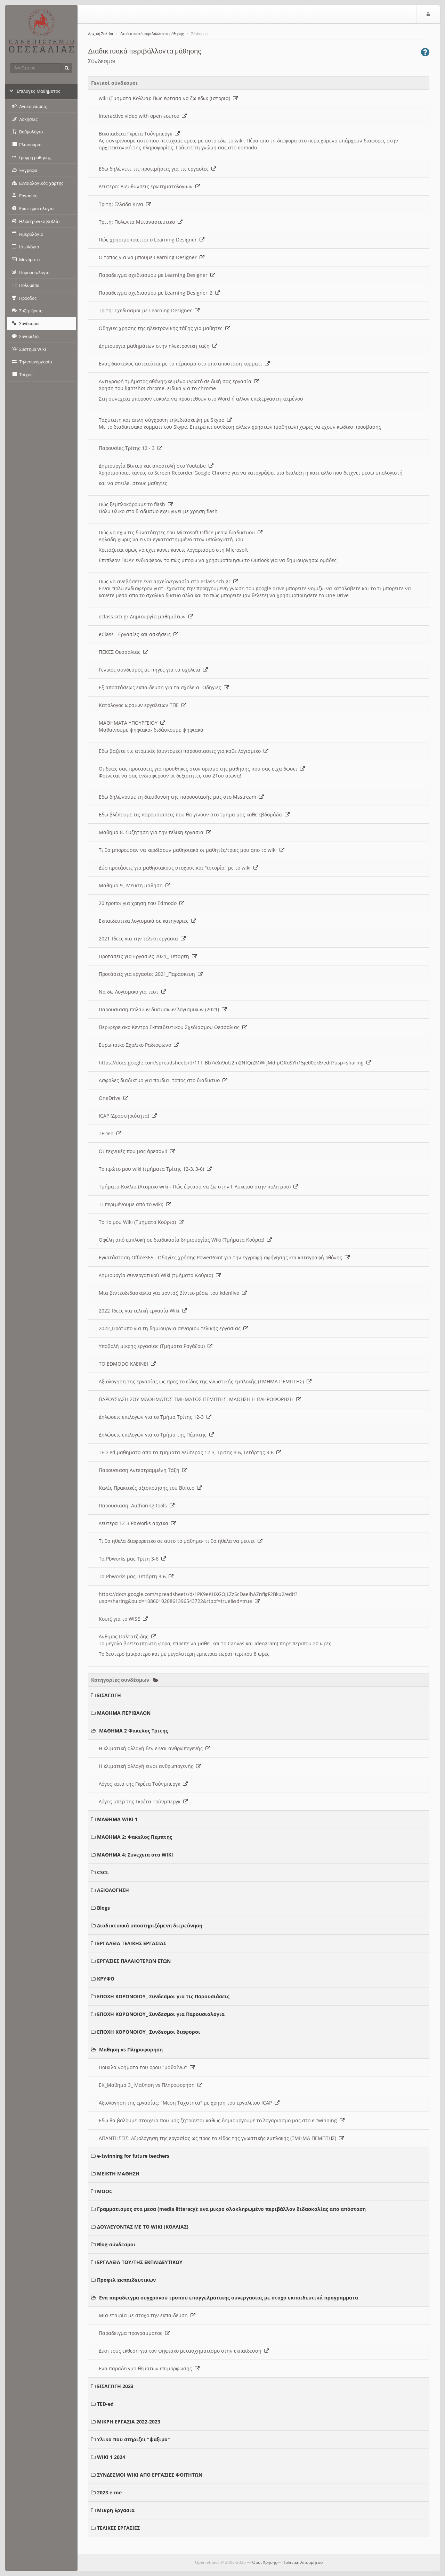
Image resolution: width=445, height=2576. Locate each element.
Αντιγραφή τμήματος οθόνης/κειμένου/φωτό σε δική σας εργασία (179, 381)
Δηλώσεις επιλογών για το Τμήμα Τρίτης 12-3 (155, 1417)
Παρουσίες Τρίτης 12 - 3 (130, 448)
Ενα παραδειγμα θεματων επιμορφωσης (149, 2368)
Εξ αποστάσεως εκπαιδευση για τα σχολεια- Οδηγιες (164, 687)
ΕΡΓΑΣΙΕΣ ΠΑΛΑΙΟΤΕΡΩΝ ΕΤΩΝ (134, 1961)
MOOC (104, 2191)
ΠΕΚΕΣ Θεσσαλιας (123, 652)
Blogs (103, 1907)
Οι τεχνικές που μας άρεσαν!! (137, 1151)
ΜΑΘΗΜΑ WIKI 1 (117, 1819)
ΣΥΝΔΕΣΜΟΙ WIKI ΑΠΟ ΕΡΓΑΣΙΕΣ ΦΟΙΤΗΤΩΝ (149, 2474)
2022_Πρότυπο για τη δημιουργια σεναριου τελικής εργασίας (173, 1328)
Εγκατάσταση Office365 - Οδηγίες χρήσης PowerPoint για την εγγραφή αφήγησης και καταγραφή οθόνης (224, 1257)
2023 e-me (109, 2492)
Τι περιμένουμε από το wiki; (135, 1204)
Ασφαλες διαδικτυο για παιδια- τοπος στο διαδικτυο (163, 1080)
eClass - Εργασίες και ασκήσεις (138, 634)
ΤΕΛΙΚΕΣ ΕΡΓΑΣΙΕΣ (118, 2528)
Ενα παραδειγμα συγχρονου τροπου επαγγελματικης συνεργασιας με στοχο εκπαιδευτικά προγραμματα (228, 2297)
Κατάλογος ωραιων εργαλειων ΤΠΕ (142, 705)
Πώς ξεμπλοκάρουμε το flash (136, 504)
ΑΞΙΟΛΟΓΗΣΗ (113, 1890)
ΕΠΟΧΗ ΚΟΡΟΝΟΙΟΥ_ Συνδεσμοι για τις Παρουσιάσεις (163, 1996)
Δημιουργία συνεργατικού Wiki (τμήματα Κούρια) (160, 1275)
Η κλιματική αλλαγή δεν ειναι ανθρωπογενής (154, 1748)
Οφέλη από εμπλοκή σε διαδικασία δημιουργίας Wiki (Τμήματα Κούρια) (185, 1239)
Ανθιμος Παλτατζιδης (127, 1636)
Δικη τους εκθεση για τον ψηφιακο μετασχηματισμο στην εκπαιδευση (184, 2350)
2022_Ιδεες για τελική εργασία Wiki (143, 1310)
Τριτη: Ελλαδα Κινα (125, 204)
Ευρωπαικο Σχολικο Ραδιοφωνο (139, 1045)
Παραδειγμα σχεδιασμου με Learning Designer (157, 275)
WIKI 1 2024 (111, 2457)
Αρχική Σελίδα (100, 34)
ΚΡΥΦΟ (105, 1978)
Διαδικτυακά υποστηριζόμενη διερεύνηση (149, 1925)
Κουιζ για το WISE (123, 1618)
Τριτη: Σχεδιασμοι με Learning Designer (149, 310)
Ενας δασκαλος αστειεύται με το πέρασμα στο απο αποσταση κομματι (184, 363)
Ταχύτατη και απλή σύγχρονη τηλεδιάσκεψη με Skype (165, 420)
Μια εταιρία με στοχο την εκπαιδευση (147, 2315)
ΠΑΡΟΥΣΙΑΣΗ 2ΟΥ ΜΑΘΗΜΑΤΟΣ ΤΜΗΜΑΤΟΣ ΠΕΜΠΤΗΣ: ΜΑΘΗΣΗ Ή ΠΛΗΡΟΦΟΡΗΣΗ (200, 1399)
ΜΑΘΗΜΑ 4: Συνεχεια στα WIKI (135, 1854)
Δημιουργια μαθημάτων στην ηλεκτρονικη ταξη (158, 346)
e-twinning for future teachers (133, 2156)
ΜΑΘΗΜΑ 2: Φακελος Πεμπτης (134, 1837)
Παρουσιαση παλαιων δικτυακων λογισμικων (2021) (163, 1009)
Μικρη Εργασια (116, 2510)
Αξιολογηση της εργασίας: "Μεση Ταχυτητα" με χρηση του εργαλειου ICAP (189, 2102)
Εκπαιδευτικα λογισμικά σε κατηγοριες (147, 920)
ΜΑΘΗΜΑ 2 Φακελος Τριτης (133, 1730)
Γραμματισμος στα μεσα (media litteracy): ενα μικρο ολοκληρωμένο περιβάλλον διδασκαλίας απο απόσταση (231, 2209)
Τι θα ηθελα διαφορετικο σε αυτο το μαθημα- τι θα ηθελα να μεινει (180, 1541)
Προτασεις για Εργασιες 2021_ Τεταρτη (148, 956)
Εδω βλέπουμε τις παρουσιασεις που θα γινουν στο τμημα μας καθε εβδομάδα (194, 814)
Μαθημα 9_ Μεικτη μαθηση (134, 885)
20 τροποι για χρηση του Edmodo (141, 903)
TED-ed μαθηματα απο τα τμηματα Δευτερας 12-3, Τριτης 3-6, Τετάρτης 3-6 (190, 1452)
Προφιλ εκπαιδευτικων (126, 2280)
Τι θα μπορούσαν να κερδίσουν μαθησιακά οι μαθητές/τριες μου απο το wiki (191, 850)
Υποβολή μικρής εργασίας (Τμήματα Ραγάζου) (155, 1346)
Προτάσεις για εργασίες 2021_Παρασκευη (151, 974)
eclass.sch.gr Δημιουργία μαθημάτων (146, 616)
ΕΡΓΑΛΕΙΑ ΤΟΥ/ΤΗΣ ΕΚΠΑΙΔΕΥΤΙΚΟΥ (140, 2262)
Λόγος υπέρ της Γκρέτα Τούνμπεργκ (143, 1801)
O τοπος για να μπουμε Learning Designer (151, 257)
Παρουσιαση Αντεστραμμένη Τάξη (143, 1470)
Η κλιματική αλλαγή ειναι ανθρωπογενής (150, 1766)
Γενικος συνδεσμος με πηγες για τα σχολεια (153, 669)
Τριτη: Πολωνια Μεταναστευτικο (141, 222)
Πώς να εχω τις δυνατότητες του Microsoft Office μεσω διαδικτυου (180, 532)
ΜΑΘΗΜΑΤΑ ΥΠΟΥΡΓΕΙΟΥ (132, 722)
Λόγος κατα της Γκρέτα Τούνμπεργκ (143, 1783)
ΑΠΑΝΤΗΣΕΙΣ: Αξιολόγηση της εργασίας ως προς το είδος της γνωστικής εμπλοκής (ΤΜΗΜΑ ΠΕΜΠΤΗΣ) (221, 2138)
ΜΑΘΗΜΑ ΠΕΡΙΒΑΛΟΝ (124, 1713)
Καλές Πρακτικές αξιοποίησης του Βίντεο (150, 1487)
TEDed (110, 1133)
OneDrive (113, 1098)
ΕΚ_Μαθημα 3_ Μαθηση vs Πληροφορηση (150, 2085)
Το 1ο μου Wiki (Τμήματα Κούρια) (141, 1222)
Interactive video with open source (143, 116)
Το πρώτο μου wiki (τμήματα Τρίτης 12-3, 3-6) (155, 1169)
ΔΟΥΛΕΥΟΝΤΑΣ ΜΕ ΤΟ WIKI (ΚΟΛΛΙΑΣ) (142, 2226)
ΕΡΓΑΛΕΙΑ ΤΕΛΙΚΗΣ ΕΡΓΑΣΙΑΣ (131, 1943)
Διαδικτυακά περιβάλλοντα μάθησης (152, 34)
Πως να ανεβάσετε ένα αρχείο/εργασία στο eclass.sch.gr (168, 581)
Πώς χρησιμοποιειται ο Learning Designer (151, 239)
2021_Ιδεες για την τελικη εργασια (142, 938)
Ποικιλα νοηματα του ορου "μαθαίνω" (147, 2067)
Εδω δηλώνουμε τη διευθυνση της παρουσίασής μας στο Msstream (181, 796)
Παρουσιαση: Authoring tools (137, 1505)
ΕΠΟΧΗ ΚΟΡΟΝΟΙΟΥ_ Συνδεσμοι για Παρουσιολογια (161, 2014)
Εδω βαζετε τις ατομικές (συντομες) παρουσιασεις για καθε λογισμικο (183, 751)
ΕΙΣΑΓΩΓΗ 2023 (115, 2386)
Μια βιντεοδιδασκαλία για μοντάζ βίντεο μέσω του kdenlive (173, 1293)
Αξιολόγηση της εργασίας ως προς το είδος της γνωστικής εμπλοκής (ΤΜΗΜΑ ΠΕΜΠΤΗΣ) (205, 1381)
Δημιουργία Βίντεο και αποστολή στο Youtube (156, 465)
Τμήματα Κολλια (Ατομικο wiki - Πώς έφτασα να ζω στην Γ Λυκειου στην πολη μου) (198, 1186)
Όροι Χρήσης (264, 2562)
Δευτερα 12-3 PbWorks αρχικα (137, 1523)
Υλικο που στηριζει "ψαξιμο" (133, 2439)
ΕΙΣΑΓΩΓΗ (109, 1695)
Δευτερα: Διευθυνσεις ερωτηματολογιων (149, 186)
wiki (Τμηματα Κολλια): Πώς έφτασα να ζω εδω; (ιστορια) (168, 98)
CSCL (103, 1872)
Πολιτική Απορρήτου (302, 2562)
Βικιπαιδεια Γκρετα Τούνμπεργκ (139, 133)
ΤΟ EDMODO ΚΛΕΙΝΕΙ (127, 1363)
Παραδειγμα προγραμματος (134, 2333)
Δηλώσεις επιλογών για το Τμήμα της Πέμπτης (156, 1434)
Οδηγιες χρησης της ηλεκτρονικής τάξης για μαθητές (164, 328)
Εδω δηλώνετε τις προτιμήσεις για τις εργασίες (157, 168)
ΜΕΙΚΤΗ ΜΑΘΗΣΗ (118, 2173)
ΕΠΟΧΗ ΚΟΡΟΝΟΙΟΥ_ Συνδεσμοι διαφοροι (148, 2031)
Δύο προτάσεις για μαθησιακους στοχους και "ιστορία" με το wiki (178, 867)
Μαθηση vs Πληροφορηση (131, 2049)
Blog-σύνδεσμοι (116, 2244)
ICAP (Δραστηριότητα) (128, 1115)
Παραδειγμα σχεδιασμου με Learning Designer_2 (159, 292)
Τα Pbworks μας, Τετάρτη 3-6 (136, 1576)
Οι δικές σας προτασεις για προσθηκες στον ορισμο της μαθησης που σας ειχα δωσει (202, 768)
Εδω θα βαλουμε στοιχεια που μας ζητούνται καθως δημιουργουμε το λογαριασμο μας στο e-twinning (222, 2120)
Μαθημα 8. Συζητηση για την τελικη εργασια (155, 832)
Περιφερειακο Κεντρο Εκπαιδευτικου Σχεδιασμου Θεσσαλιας (173, 1027)
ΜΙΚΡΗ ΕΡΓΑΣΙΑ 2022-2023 (128, 2421)
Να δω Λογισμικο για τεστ (132, 991)
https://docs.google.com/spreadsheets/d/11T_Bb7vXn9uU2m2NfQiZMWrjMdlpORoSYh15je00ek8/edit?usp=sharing (235, 1062)
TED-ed (105, 2404)
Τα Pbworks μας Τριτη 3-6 (132, 1558)
